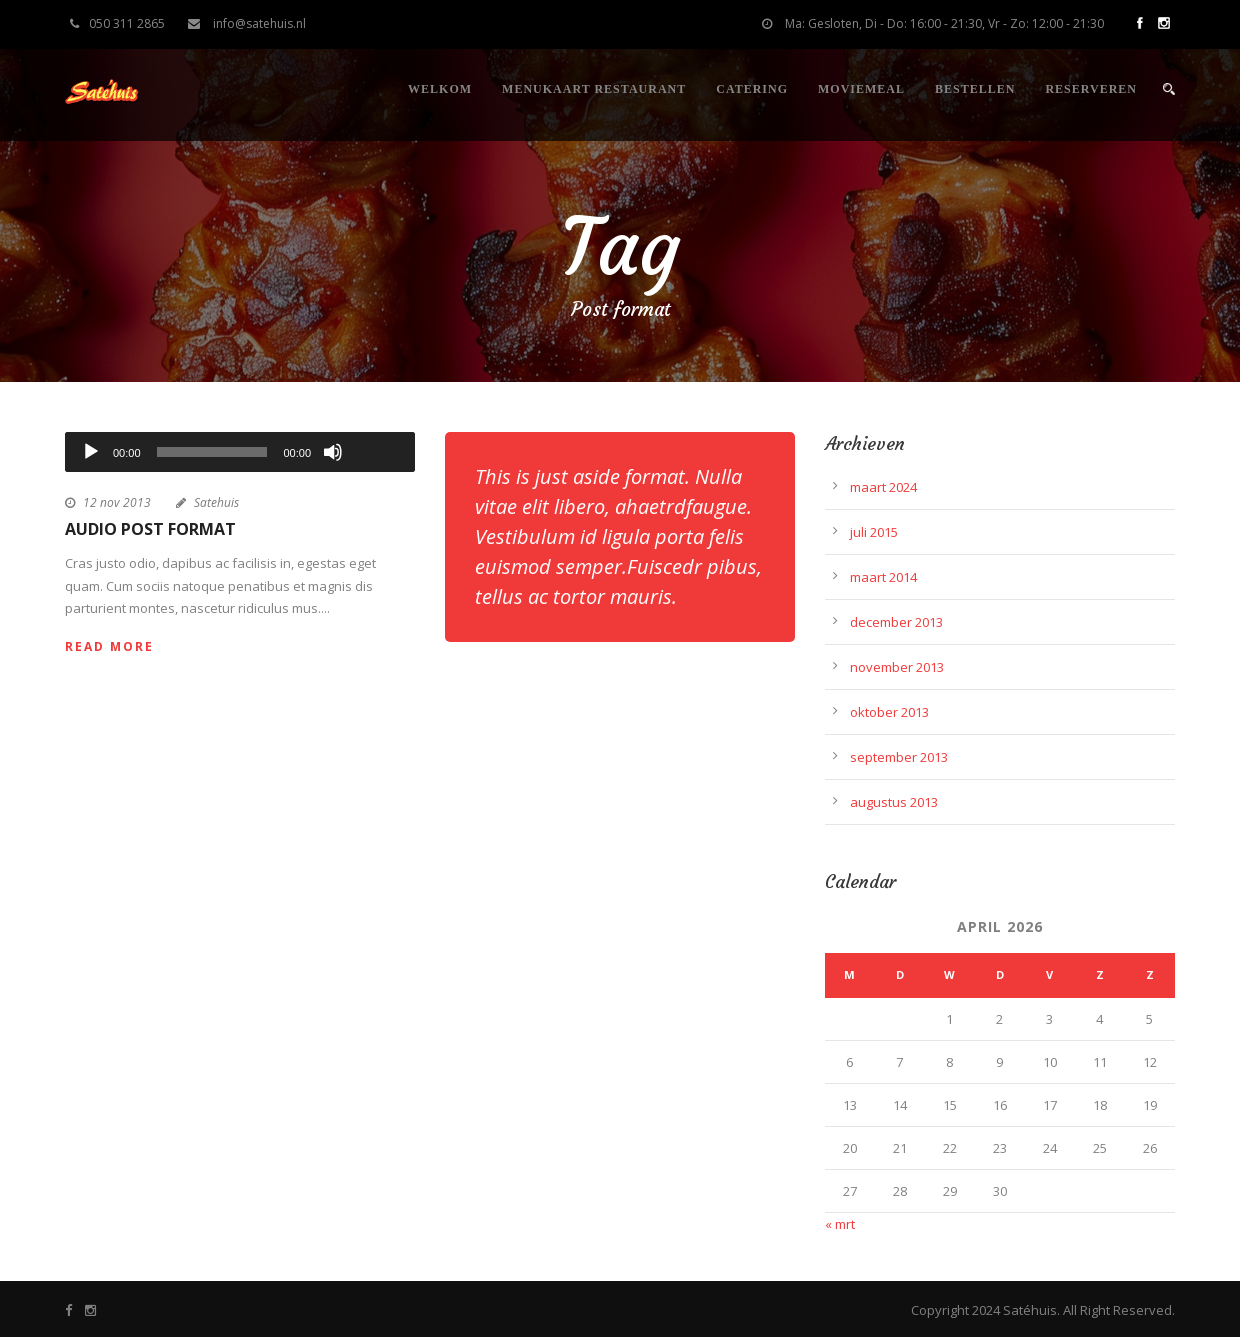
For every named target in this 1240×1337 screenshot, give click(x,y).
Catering (752, 89)
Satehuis (216, 502)
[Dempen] (333, 452)
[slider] (212, 452)
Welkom (440, 89)
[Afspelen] (91, 452)
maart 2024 (883, 487)
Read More (109, 646)
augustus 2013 (894, 802)
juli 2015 (874, 532)
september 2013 (899, 757)
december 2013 (896, 622)
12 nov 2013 (117, 502)
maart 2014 (883, 577)
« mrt (840, 1224)
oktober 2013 (889, 712)
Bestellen (975, 89)
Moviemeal (861, 89)
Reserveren (1091, 89)
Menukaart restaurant (594, 89)
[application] (240, 452)
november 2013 (897, 667)
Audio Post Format (150, 529)
